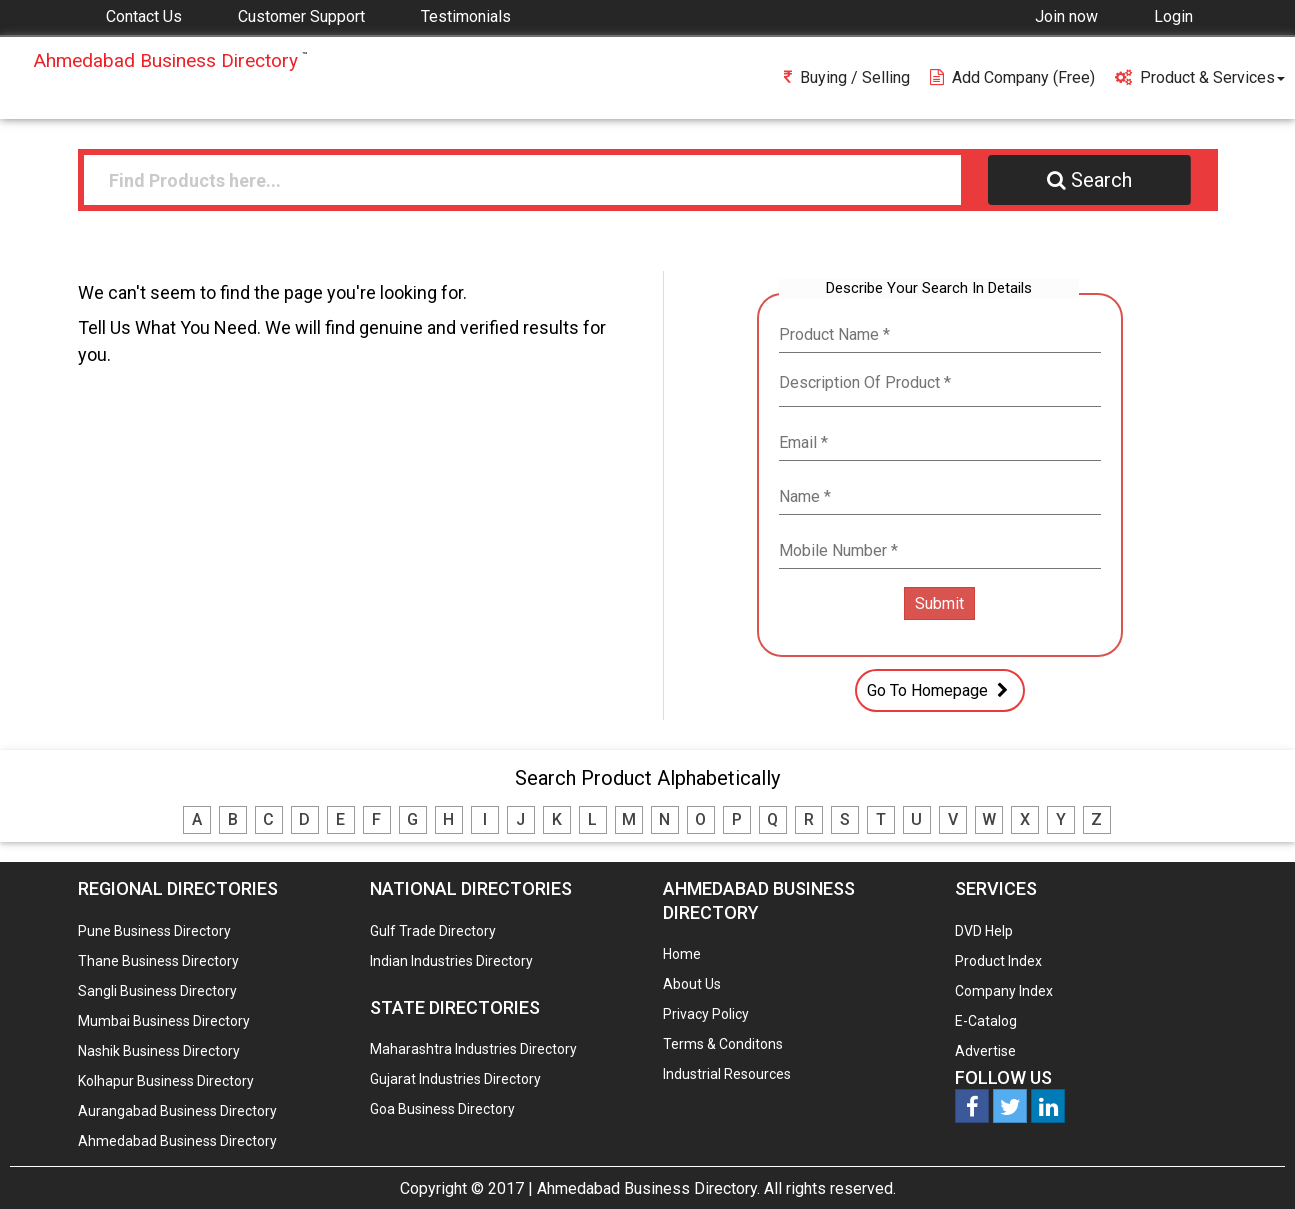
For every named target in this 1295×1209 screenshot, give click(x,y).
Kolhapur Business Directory (166, 1081)
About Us (692, 984)
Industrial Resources (727, 1074)
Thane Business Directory (158, 961)
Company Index (1004, 991)
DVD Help (984, 931)
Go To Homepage (940, 690)
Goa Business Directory (442, 1109)
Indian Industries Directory (451, 961)
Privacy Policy (706, 1014)
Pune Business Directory (154, 931)
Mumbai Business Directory (164, 1021)
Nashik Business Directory (159, 1051)
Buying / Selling (847, 77)
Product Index (998, 961)
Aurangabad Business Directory (177, 1111)
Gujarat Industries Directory (455, 1079)
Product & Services (1200, 77)
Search (1089, 180)
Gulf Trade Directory (433, 931)
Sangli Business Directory (157, 991)
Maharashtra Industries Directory (473, 1049)
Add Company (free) (1012, 77)
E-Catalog (986, 1021)
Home (682, 954)
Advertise (985, 1051)
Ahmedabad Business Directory (177, 1141)
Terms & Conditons (723, 1044)
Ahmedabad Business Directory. (648, 1188)
